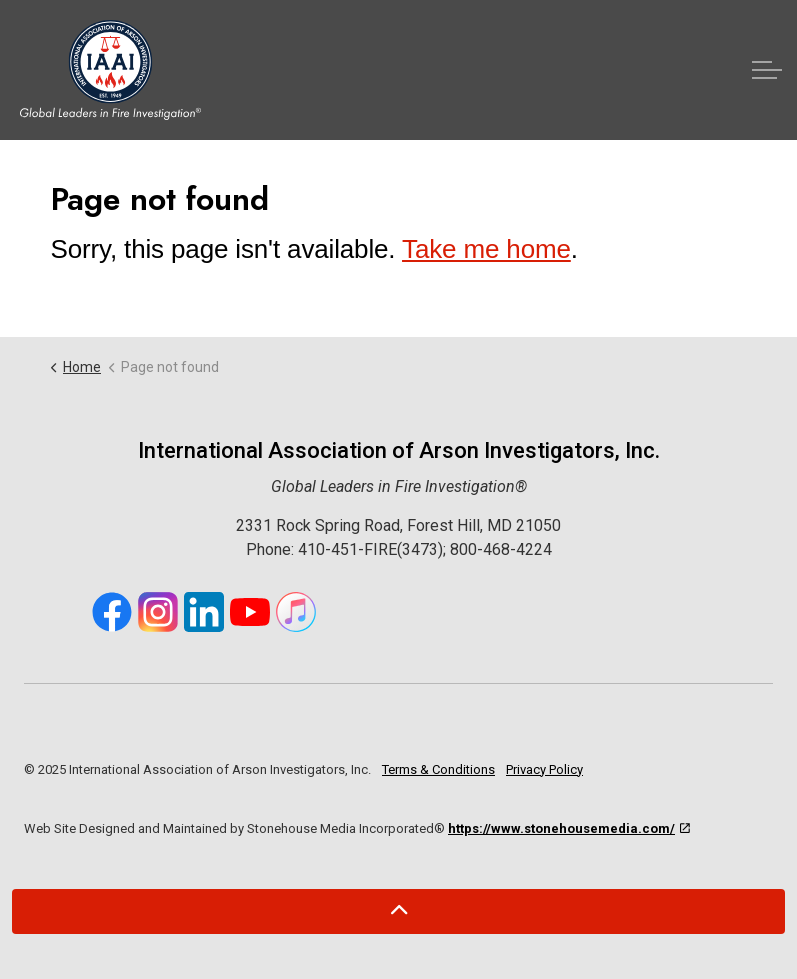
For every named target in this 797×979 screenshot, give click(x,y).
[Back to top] (398, 911)
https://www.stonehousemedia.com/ (569, 828)
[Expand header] (767, 70)
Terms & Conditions (438, 769)
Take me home (486, 249)
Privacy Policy (544, 769)
